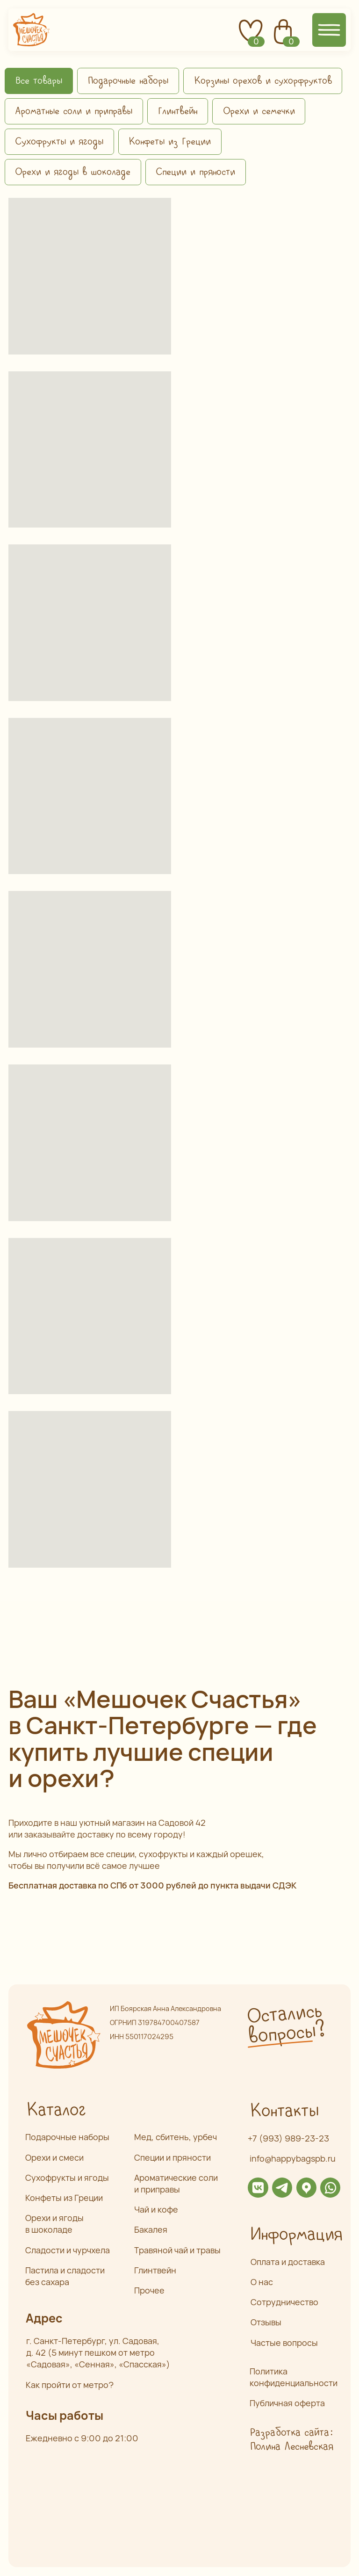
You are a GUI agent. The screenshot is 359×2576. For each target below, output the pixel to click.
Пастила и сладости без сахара (65, 2276)
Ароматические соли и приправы (176, 2183)
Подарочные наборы (127, 81)
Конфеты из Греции (170, 142)
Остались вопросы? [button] (285, 2024)
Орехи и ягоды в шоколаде (72, 172)
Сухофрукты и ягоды (59, 142)
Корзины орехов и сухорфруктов (263, 81)
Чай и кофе (156, 2209)
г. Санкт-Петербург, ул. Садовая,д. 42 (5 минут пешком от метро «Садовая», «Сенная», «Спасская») (98, 2352)
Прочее (149, 2290)
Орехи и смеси (54, 2157)
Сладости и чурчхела (67, 2250)
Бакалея (150, 2229)
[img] (258, 2188)
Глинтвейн (177, 111)
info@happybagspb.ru (293, 2158)
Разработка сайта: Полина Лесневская (291, 2439)
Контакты (284, 2111)
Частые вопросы (284, 2342)
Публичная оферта (287, 2403)
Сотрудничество (284, 2302)
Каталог (56, 2110)
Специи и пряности (195, 172)
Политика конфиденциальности (293, 2377)
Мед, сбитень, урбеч (175, 2136)
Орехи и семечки (259, 111)
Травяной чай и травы (177, 2250)
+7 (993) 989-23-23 (288, 2138)
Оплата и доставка (288, 2261)
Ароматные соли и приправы (73, 111)
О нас (262, 2281)
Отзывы (266, 2322)
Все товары (38, 81)
